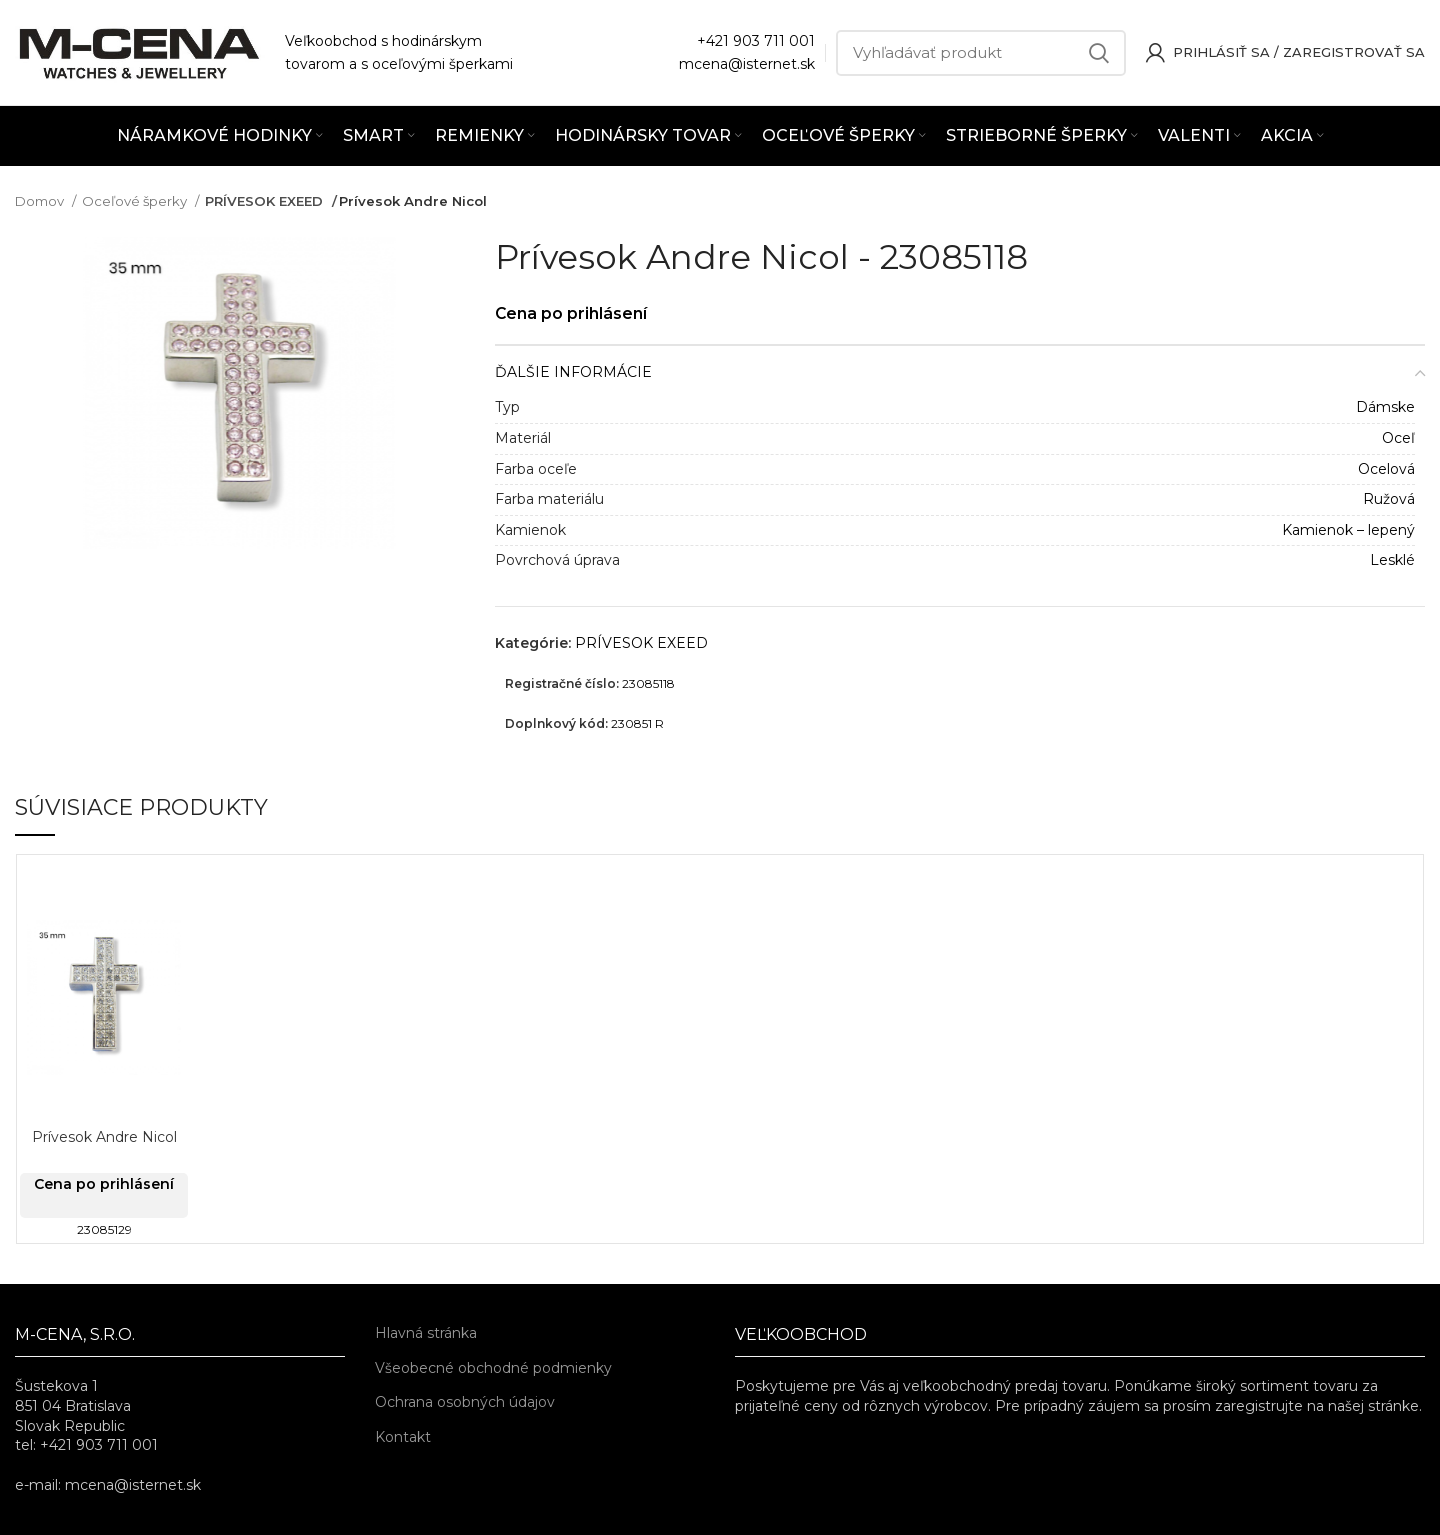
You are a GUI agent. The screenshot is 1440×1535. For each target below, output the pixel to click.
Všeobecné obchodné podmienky (493, 1368)
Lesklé (1392, 560)
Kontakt (403, 1437)
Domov (41, 201)
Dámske (1385, 407)
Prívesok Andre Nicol (104, 1137)
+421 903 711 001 (756, 41)
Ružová (1389, 499)
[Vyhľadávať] (981, 53)
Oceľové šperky (136, 201)
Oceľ (1398, 438)
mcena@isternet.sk (747, 64)
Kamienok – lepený (1348, 530)
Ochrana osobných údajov (465, 1402)
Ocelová (1386, 469)
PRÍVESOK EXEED (264, 201)
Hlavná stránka (426, 1333)
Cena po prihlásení (580, 312)
